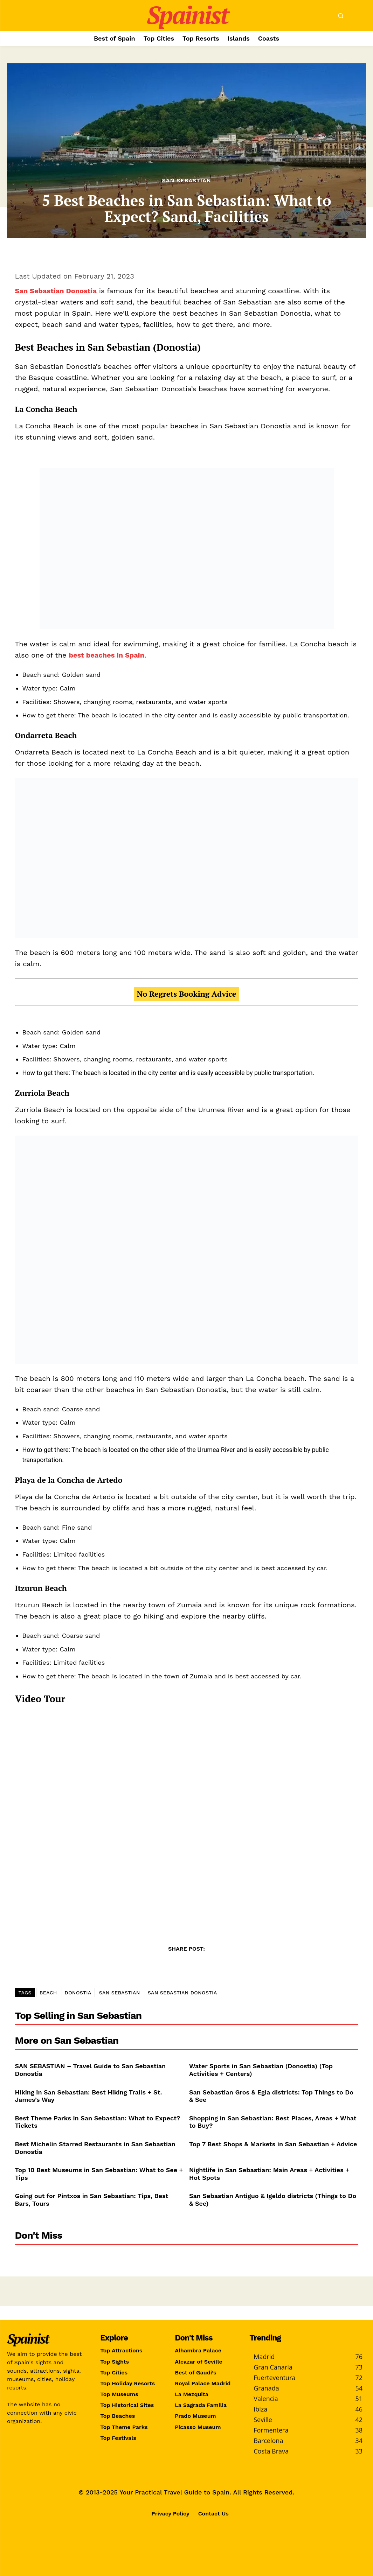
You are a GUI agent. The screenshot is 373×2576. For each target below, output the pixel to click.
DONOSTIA (78, 1992)
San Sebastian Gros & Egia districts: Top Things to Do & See (271, 2096)
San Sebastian (186, 180)
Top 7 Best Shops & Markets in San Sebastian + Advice (273, 2144)
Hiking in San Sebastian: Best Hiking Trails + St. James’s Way (88, 2096)
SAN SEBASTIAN (119, 1992)
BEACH (48, 1992)
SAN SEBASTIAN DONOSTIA (182, 1992)
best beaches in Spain (106, 655)
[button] (340, 16)
